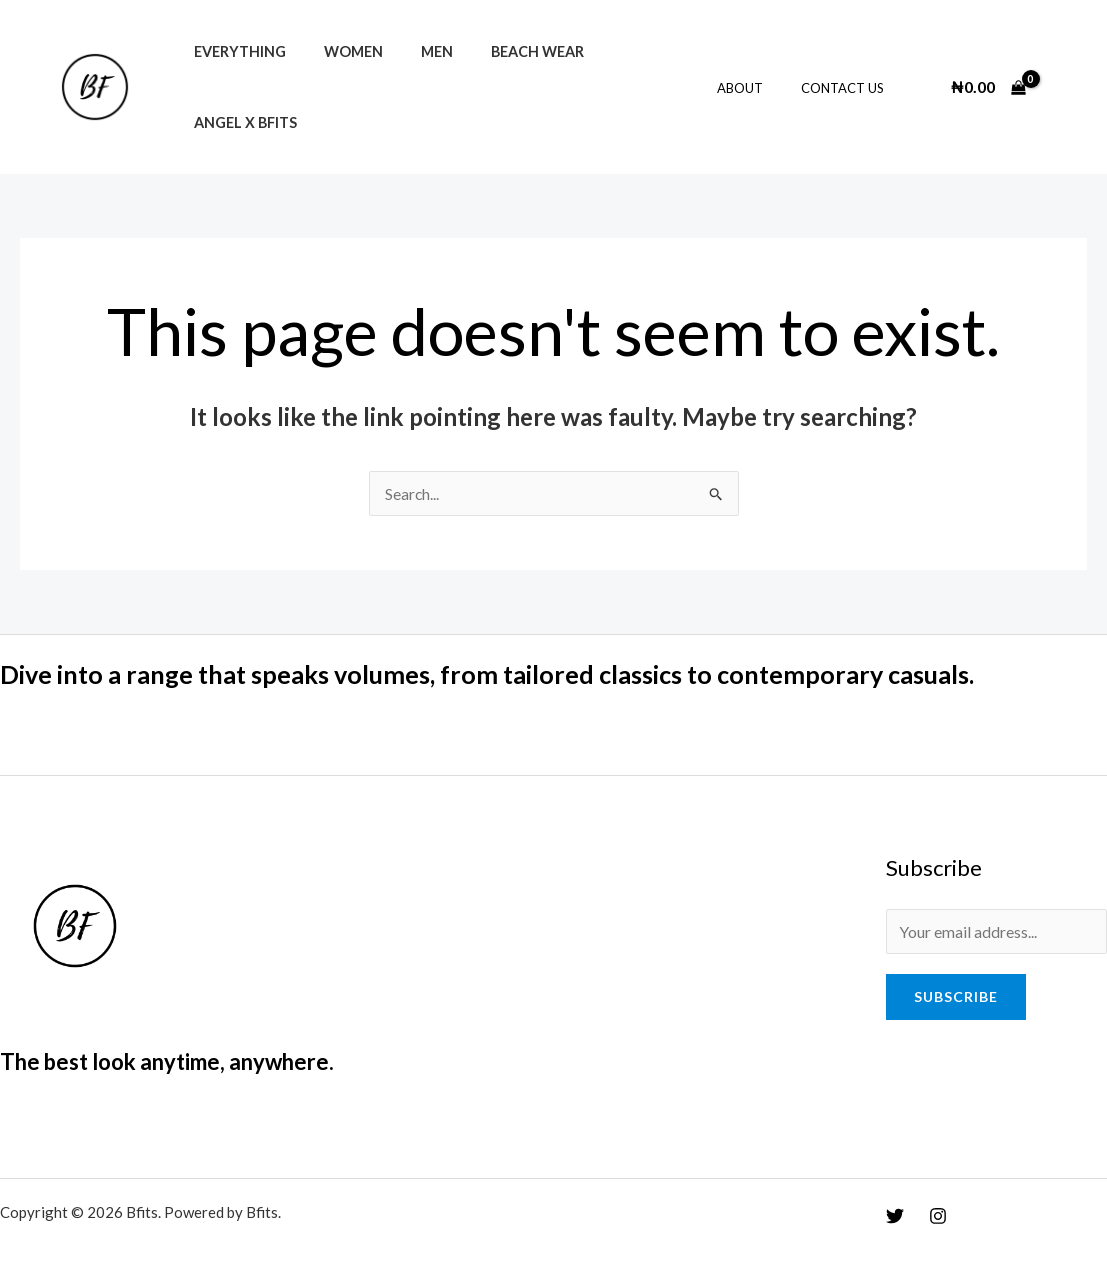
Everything (235, 76)
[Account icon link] (1063, 76)
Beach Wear (505, 76)
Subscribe (956, 974)
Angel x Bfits (632, 76)
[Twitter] (895, 1194)
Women (339, 76)
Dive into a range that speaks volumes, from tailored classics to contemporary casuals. (506, 652)
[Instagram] (938, 1194)
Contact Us (847, 77)
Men (414, 76)
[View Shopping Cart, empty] (988, 76)
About (757, 77)
